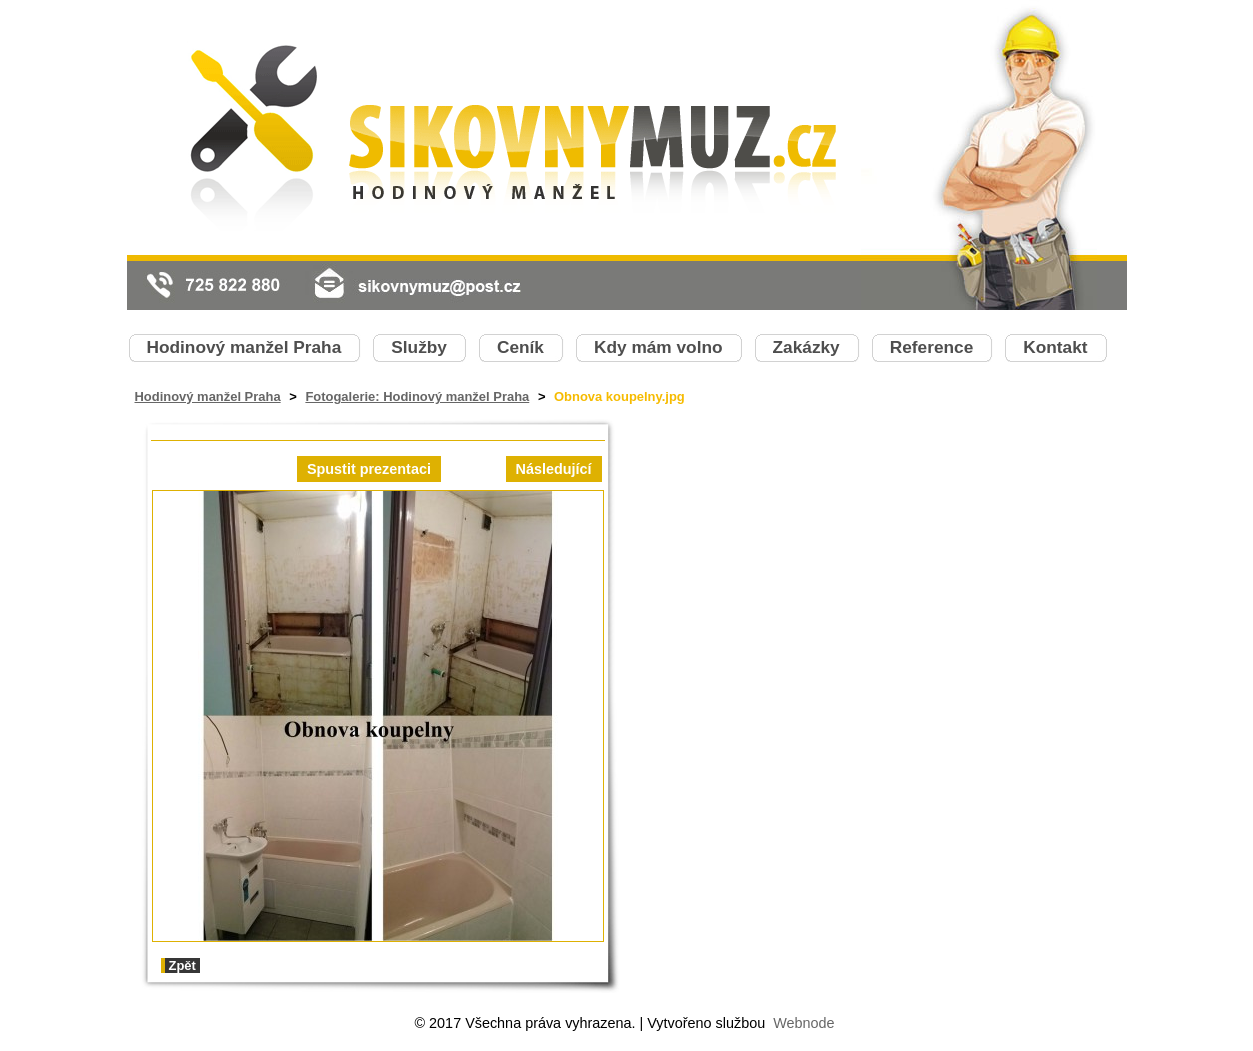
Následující (554, 469)
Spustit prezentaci (369, 469)
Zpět (182, 965)
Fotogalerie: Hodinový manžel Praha (417, 396)
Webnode (803, 1023)
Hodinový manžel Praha (208, 396)
